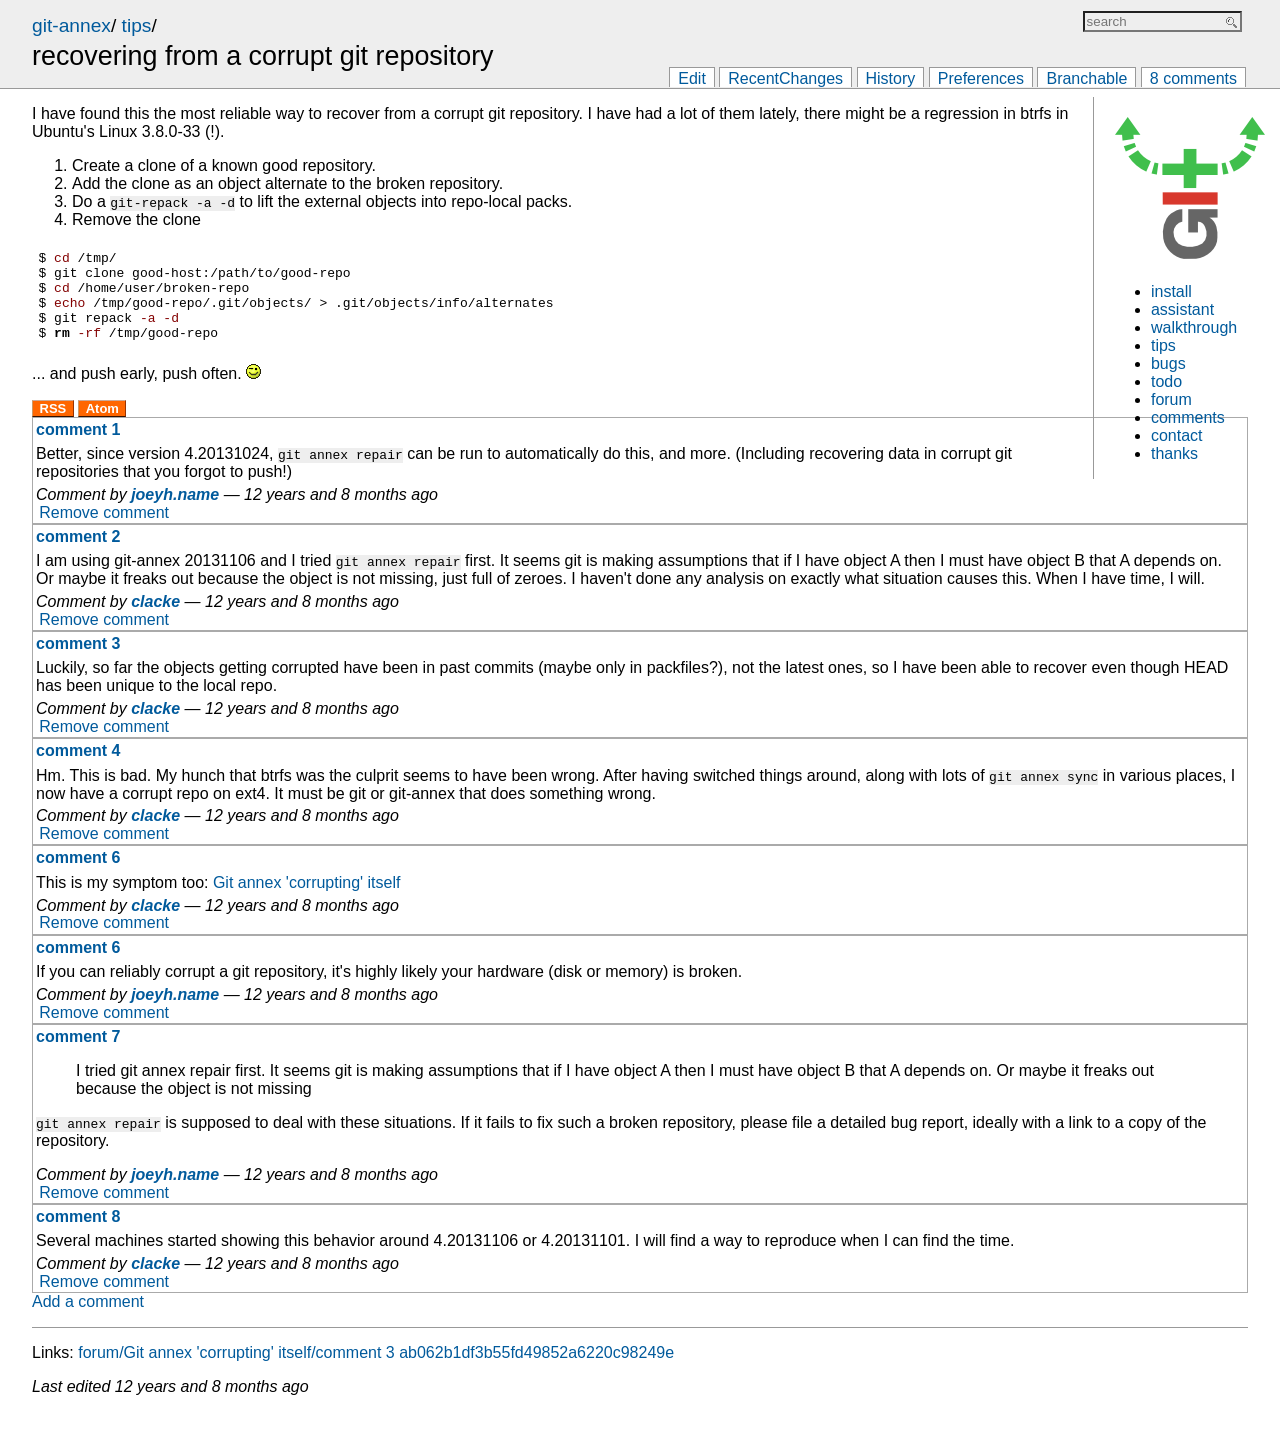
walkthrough (1194, 327)
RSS (53, 426)
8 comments (1193, 78)
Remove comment (104, 530)
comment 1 (78, 447)
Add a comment (88, 1319)
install (1171, 291)
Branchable (1086, 78)
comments (1188, 417)
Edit (692, 78)
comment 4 (78, 768)
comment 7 (78, 1054)
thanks (1174, 453)
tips (137, 25)
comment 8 (78, 1234)
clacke (155, 619)
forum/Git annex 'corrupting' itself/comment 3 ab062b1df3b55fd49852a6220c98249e (376, 1370)
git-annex (71, 25)
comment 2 (78, 554)
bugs (1168, 363)
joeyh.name (175, 512)
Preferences (981, 78)
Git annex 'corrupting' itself (307, 900)
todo (1166, 381)
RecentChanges (785, 78)
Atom (102, 426)
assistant (1182, 309)
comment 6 (78, 875)
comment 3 (78, 661)
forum (1171, 399)
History (891, 78)
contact (1177, 435)
